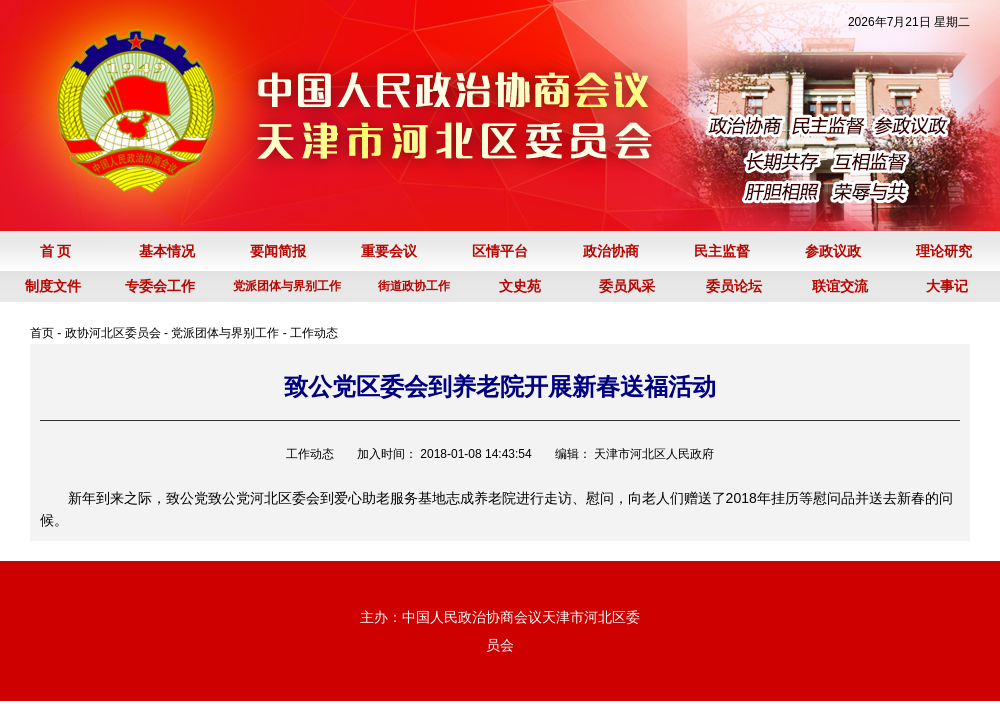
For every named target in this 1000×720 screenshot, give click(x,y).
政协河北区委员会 (113, 333)
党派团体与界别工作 (225, 333)
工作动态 (314, 333)
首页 (42, 333)
